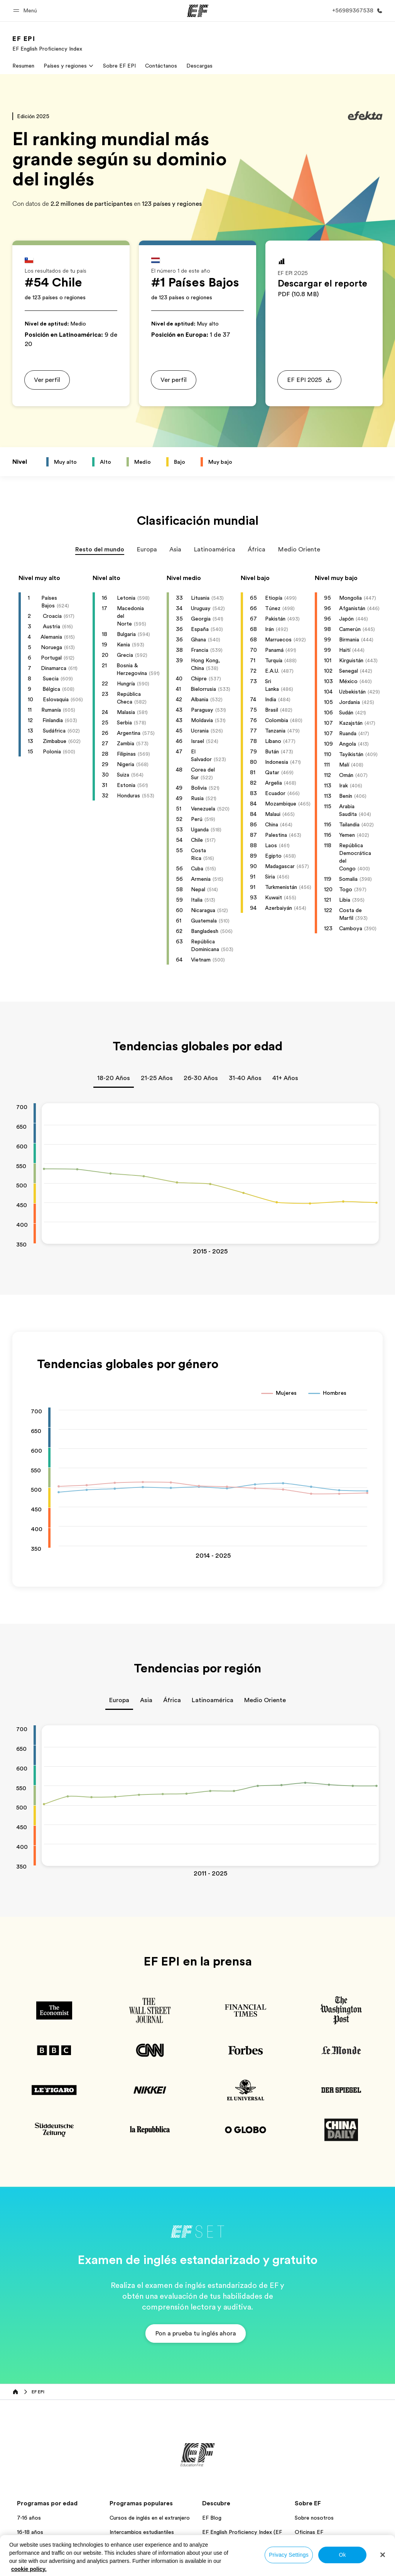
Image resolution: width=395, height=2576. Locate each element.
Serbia (124, 722)
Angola (347, 744)
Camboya (350, 928)
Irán (269, 629)
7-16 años (29, 2518)
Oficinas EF (309, 2532)
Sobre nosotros (314, 2518)
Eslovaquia (56, 699)
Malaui (272, 814)
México (348, 681)
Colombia (276, 720)
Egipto (273, 856)
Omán (346, 775)
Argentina (128, 733)
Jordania (349, 702)
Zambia (125, 743)
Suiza (123, 775)
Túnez (272, 608)
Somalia (348, 879)
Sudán (346, 712)
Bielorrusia (203, 689)
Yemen (347, 835)
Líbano (273, 741)
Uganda (200, 829)
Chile (197, 840)
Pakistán (275, 619)
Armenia (201, 879)
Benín (345, 796)
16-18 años (30, 2532)
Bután (272, 751)
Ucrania (200, 731)
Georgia (201, 619)
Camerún (350, 629)
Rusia (197, 798)
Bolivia (199, 788)
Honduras (128, 795)
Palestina (276, 835)
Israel (197, 741)
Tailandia (349, 824)
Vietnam (201, 959)
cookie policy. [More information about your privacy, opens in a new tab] (29, 2569)
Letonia (126, 598)
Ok (342, 2555)
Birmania (349, 639)
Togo (345, 889)
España (200, 629)
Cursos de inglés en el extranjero (150, 2518)
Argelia (273, 783)
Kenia (123, 644)
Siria (270, 876)
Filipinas (126, 754)
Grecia (125, 655)
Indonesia (276, 762)
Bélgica (51, 689)
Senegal (348, 671)
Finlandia (52, 720)
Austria (51, 626)
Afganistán (352, 608)
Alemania (51, 637)
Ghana (198, 639)
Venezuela (203, 809)
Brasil (271, 710)
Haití (344, 650)
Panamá (274, 650)
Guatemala (204, 920)
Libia (344, 900)
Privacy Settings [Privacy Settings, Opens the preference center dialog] (289, 2555)
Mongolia (350, 598)
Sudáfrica (54, 731)
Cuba (197, 868)
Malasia (126, 712)
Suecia (51, 678)
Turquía (273, 660)
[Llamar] (356, 11)
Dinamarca (53, 668)
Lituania (200, 598)
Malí (344, 764)
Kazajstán (351, 723)
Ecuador (275, 793)
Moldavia (202, 720)
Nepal (198, 889)
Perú (197, 819)
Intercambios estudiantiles (142, 2532)
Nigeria (125, 764)
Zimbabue (54, 741)
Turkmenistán (281, 887)
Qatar (272, 772)
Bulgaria (126, 634)
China (271, 824)
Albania (199, 699)
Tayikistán (351, 754)
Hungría (126, 683)
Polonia (52, 751)
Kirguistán (351, 660)
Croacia (52, 616)
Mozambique (280, 803)
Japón (346, 619)
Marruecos (278, 639)
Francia (199, 650)
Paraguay (202, 710)
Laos (271, 845)
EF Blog (211, 2518)
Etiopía (273, 598)
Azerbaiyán (278, 908)
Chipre (199, 678)
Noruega (51, 647)
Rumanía (51, 710)
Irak (343, 785)
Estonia (126, 785)
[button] (26, 10)
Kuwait (273, 897)
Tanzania (275, 731)
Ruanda (347, 733)
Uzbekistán (352, 692)
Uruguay (201, 608)
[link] (47, 43)
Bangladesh (204, 931)
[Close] (382, 2554)
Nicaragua (203, 910)
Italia (197, 900)
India (270, 699)
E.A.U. (272, 671)
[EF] (197, 11)
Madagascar (280, 866)
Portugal (51, 658)
